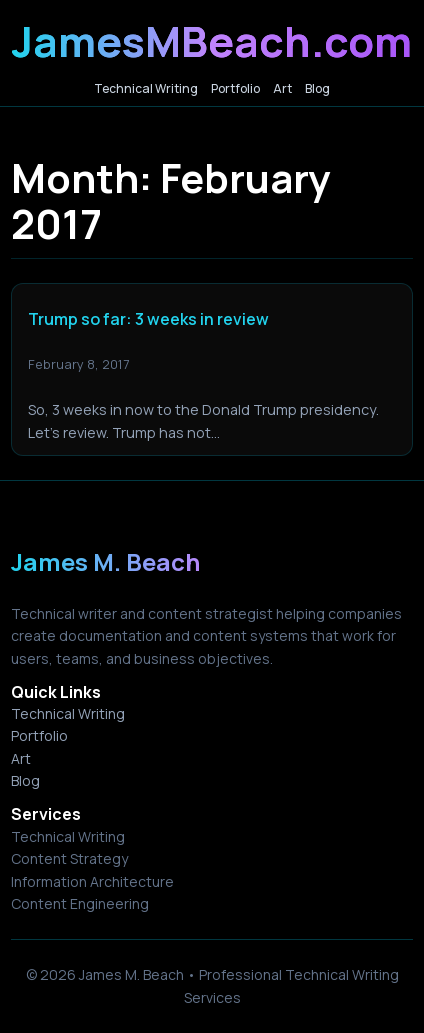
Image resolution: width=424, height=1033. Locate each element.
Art (21, 758)
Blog (25, 780)
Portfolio (39, 735)
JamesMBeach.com (212, 41)
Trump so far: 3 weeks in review (148, 319)
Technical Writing (68, 713)
